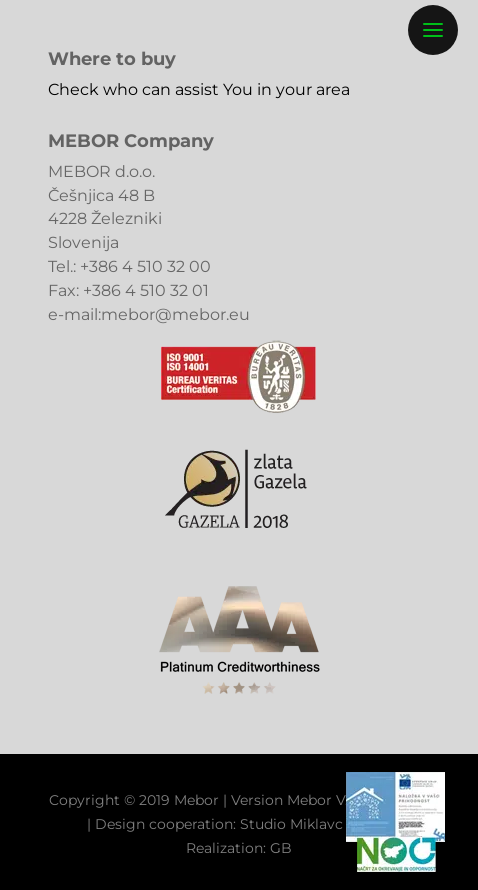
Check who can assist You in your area (199, 89)
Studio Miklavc (291, 824)
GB (281, 848)
